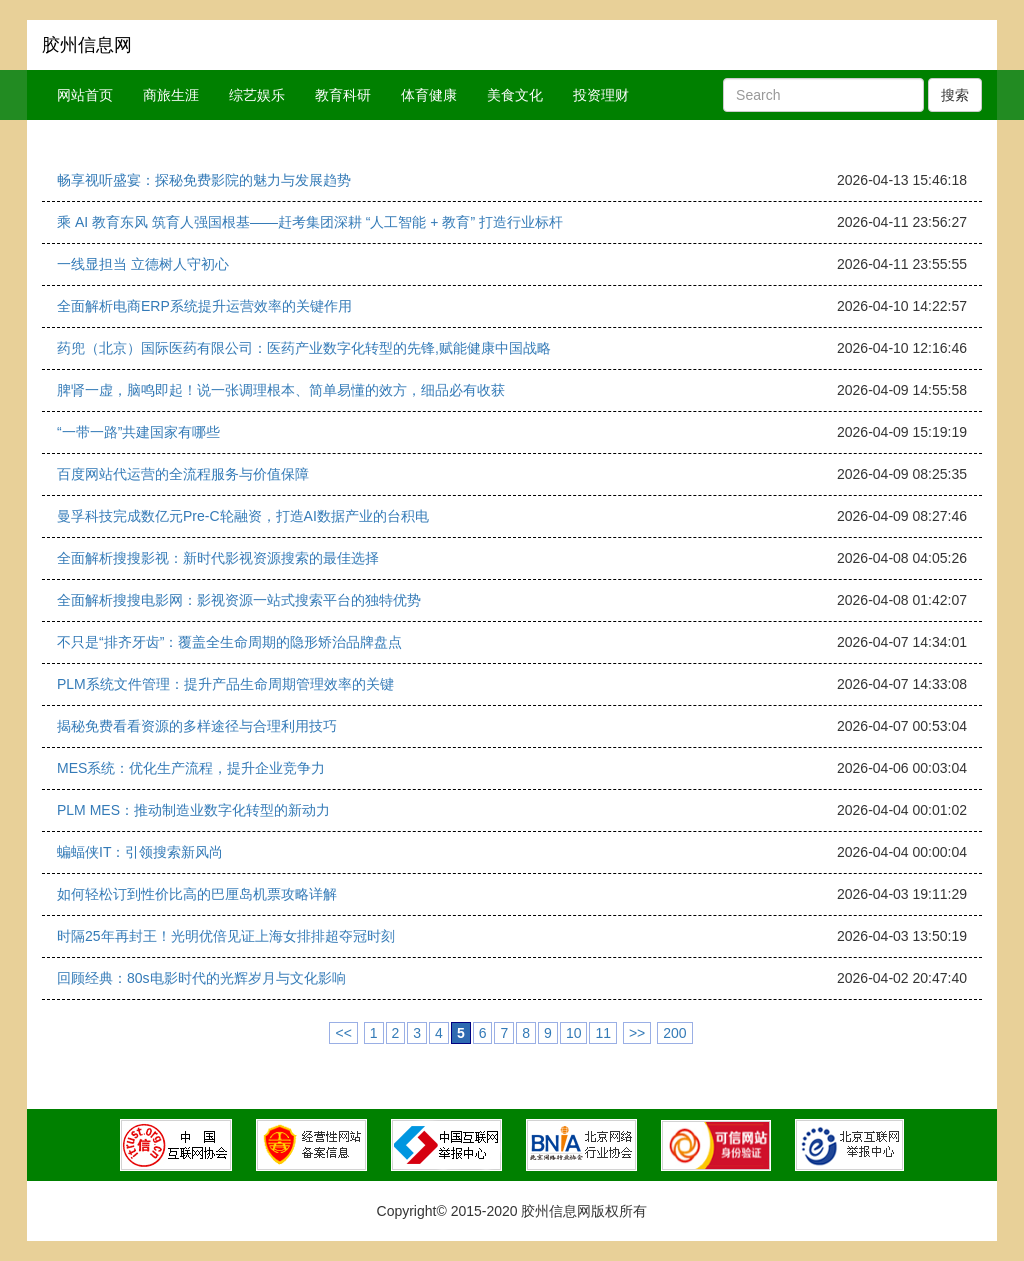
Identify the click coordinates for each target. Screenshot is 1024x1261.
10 (574, 1033)
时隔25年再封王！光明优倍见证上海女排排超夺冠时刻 (226, 936)
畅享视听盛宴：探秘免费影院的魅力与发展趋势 (204, 180)
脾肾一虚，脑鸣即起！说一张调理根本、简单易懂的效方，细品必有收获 (281, 390)
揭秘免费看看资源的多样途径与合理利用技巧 (197, 726)
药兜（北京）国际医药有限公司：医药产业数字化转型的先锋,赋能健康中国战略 (304, 348)
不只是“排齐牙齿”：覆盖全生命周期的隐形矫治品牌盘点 (229, 642)
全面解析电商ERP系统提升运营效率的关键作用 (204, 306)
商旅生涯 (171, 95)
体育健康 (429, 95)
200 (674, 1033)
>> (637, 1033)
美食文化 (515, 95)
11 (603, 1033)
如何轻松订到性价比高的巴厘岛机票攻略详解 (197, 894)
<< (343, 1033)
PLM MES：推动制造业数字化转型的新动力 (193, 810)
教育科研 (343, 95)
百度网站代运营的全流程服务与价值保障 (183, 474)
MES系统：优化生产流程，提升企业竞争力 (191, 768)
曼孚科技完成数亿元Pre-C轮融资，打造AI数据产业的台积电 (243, 516)
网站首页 (85, 95)
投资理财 (601, 95)
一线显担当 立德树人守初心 (143, 264)
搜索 (955, 95)
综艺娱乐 (257, 95)
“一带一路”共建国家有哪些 (138, 432)
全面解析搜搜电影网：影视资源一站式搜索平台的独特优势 (239, 600)
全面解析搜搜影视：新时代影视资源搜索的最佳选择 (218, 558)
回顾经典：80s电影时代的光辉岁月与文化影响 (201, 978)
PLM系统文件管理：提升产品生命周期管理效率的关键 (225, 684)
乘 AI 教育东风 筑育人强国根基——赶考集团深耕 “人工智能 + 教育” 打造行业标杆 (310, 222)
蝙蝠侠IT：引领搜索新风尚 (140, 852)
